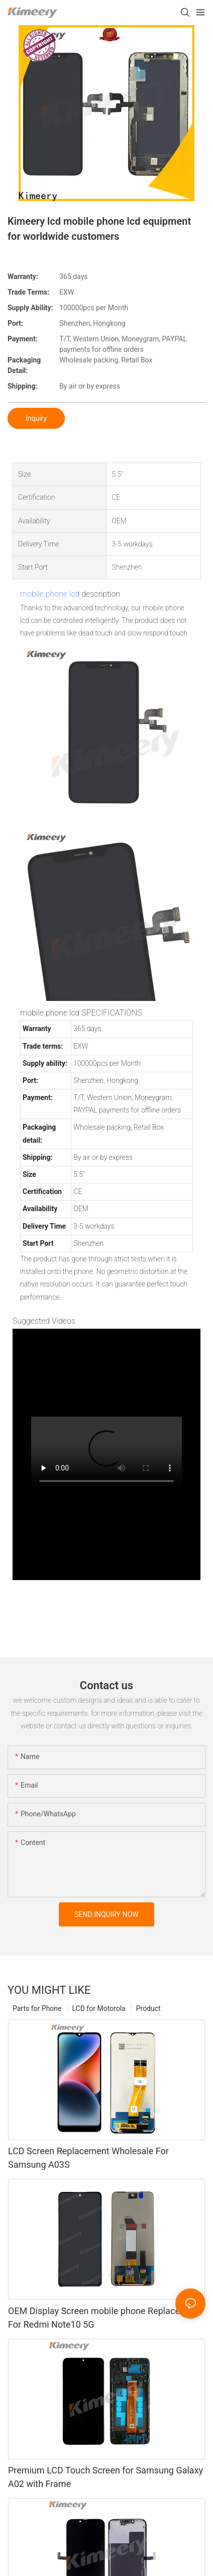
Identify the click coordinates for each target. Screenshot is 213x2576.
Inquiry (36, 418)
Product (148, 2008)
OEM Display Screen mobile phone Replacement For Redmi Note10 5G (104, 2318)
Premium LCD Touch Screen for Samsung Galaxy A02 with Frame (105, 2477)
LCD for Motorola (99, 2008)
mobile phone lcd (49, 594)
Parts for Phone (37, 2008)
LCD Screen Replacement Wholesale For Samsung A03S (88, 2158)
